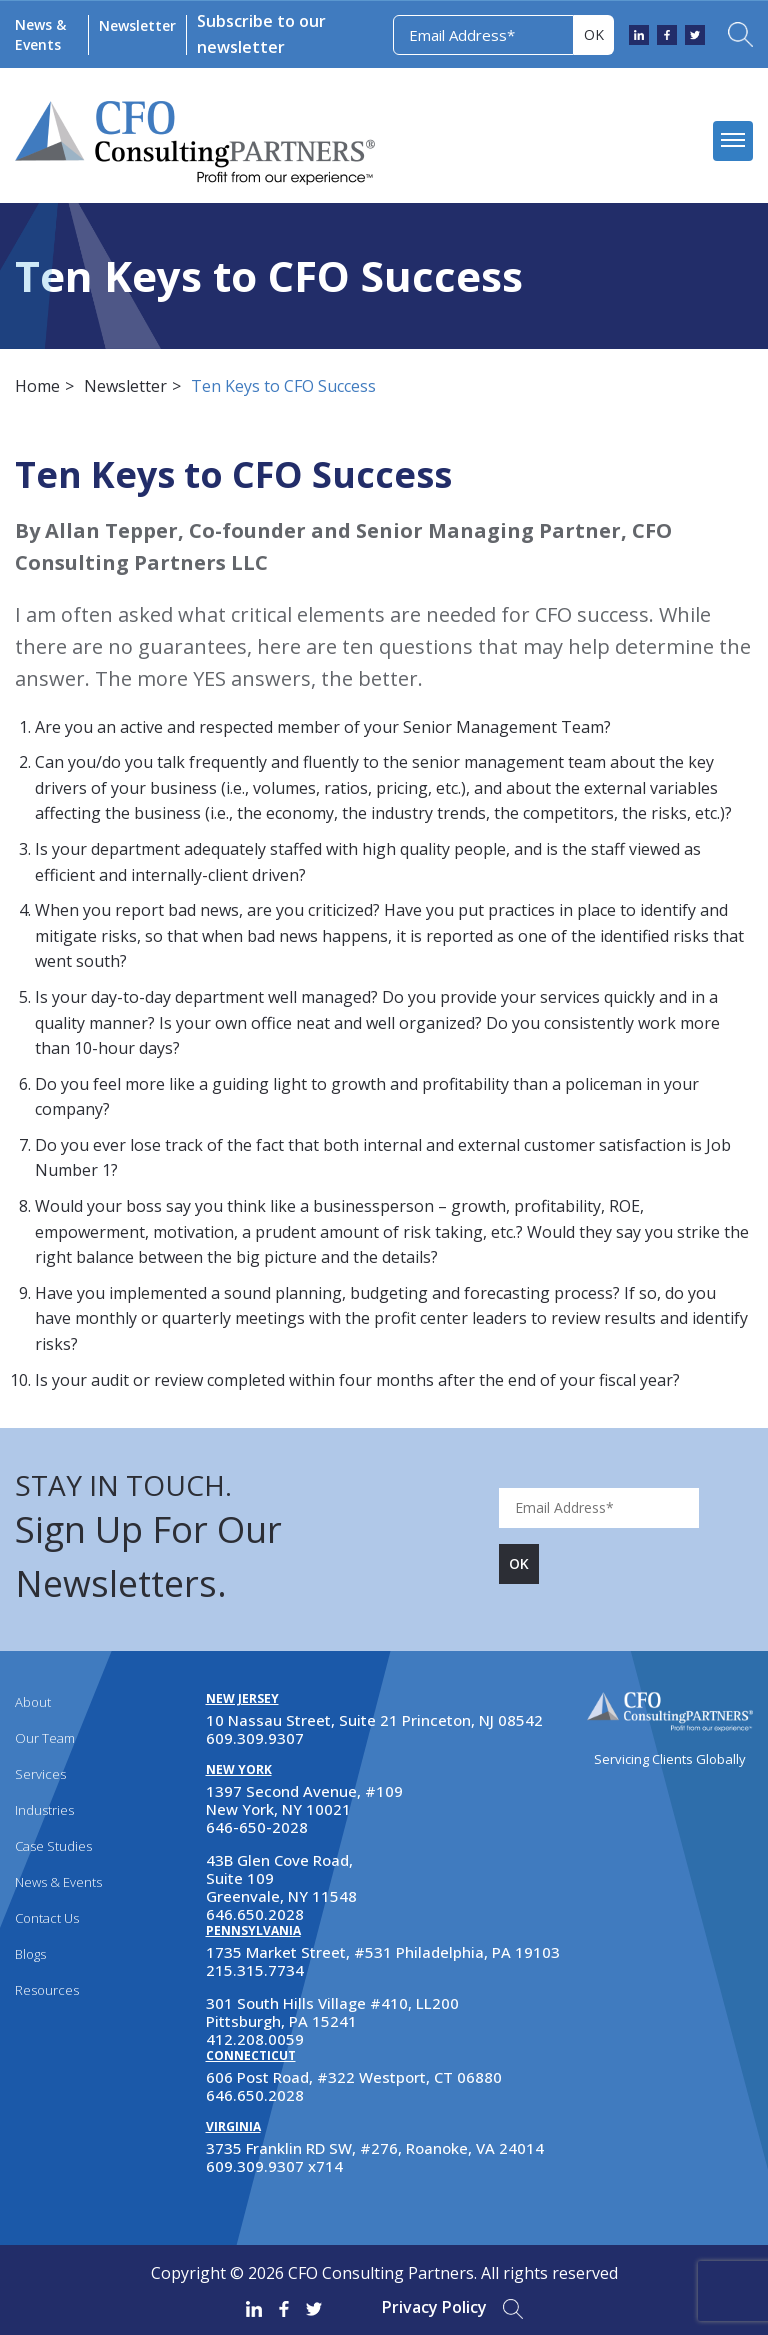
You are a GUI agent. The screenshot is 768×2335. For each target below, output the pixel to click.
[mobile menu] (733, 141)
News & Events (40, 34)
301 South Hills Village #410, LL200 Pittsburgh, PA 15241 (332, 2012)
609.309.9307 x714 (274, 2166)
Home (37, 386)
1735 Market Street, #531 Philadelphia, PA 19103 (383, 1952)
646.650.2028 (255, 1914)
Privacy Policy (434, 2307)
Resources (47, 1990)
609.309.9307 (255, 1738)
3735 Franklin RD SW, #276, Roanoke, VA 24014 (375, 2148)
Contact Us (47, 1918)
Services (40, 1774)
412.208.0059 (255, 2039)
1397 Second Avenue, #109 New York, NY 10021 (304, 1800)
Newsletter (137, 25)
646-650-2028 (257, 1827)
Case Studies (53, 1846)
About (33, 1702)
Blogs (30, 1954)
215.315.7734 (255, 1970)
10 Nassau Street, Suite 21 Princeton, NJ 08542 (374, 1720)
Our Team (45, 1738)
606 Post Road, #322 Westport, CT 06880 (354, 2077)
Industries (44, 1810)
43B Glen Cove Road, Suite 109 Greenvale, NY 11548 (281, 1878)
